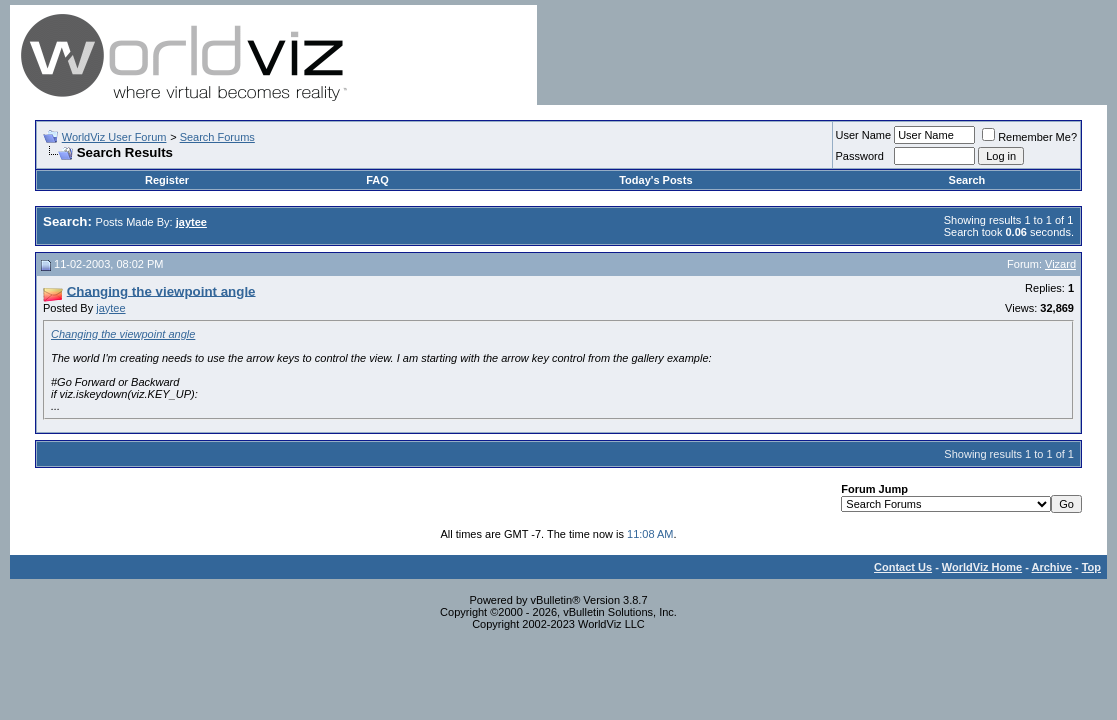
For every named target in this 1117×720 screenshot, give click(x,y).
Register (167, 180)
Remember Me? (1029, 137)
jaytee (110, 308)
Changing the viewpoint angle (123, 334)
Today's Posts (655, 180)
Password (860, 156)
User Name (864, 135)
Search (967, 180)
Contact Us (903, 567)
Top (1091, 567)
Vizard (1060, 264)
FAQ (377, 180)
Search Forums (217, 137)
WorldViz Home (982, 567)
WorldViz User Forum (114, 137)
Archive (1052, 567)
